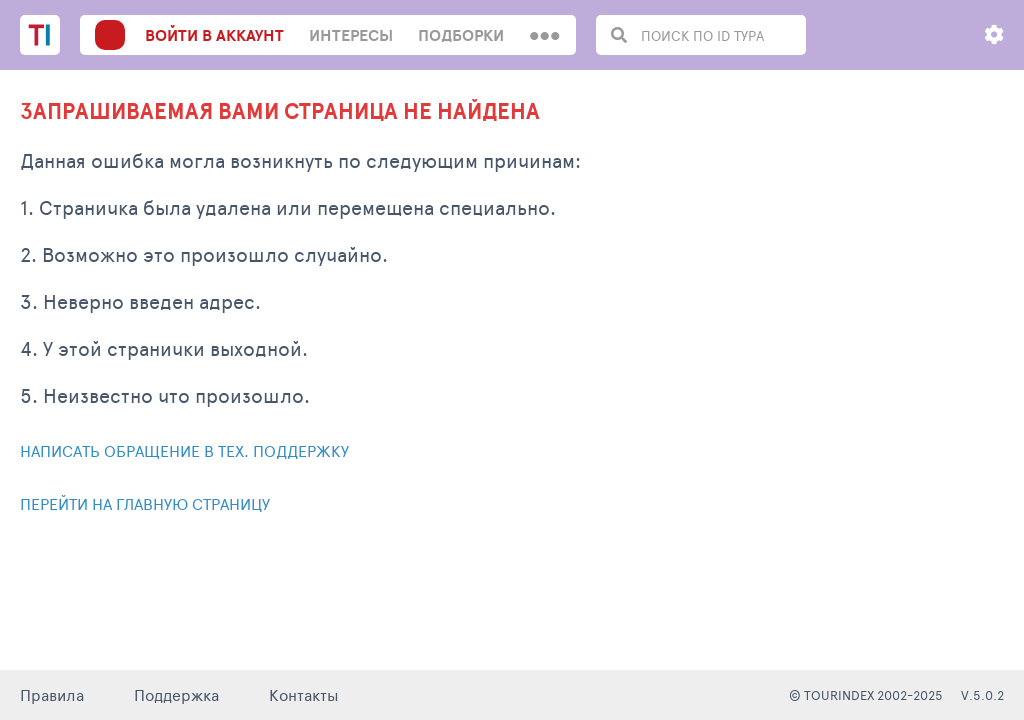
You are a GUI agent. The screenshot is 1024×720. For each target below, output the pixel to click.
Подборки (461, 35)
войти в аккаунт (214, 35)
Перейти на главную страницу (145, 503)
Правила (52, 694)
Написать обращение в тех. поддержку (184, 450)
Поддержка (176, 694)
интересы (351, 35)
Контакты (304, 694)
